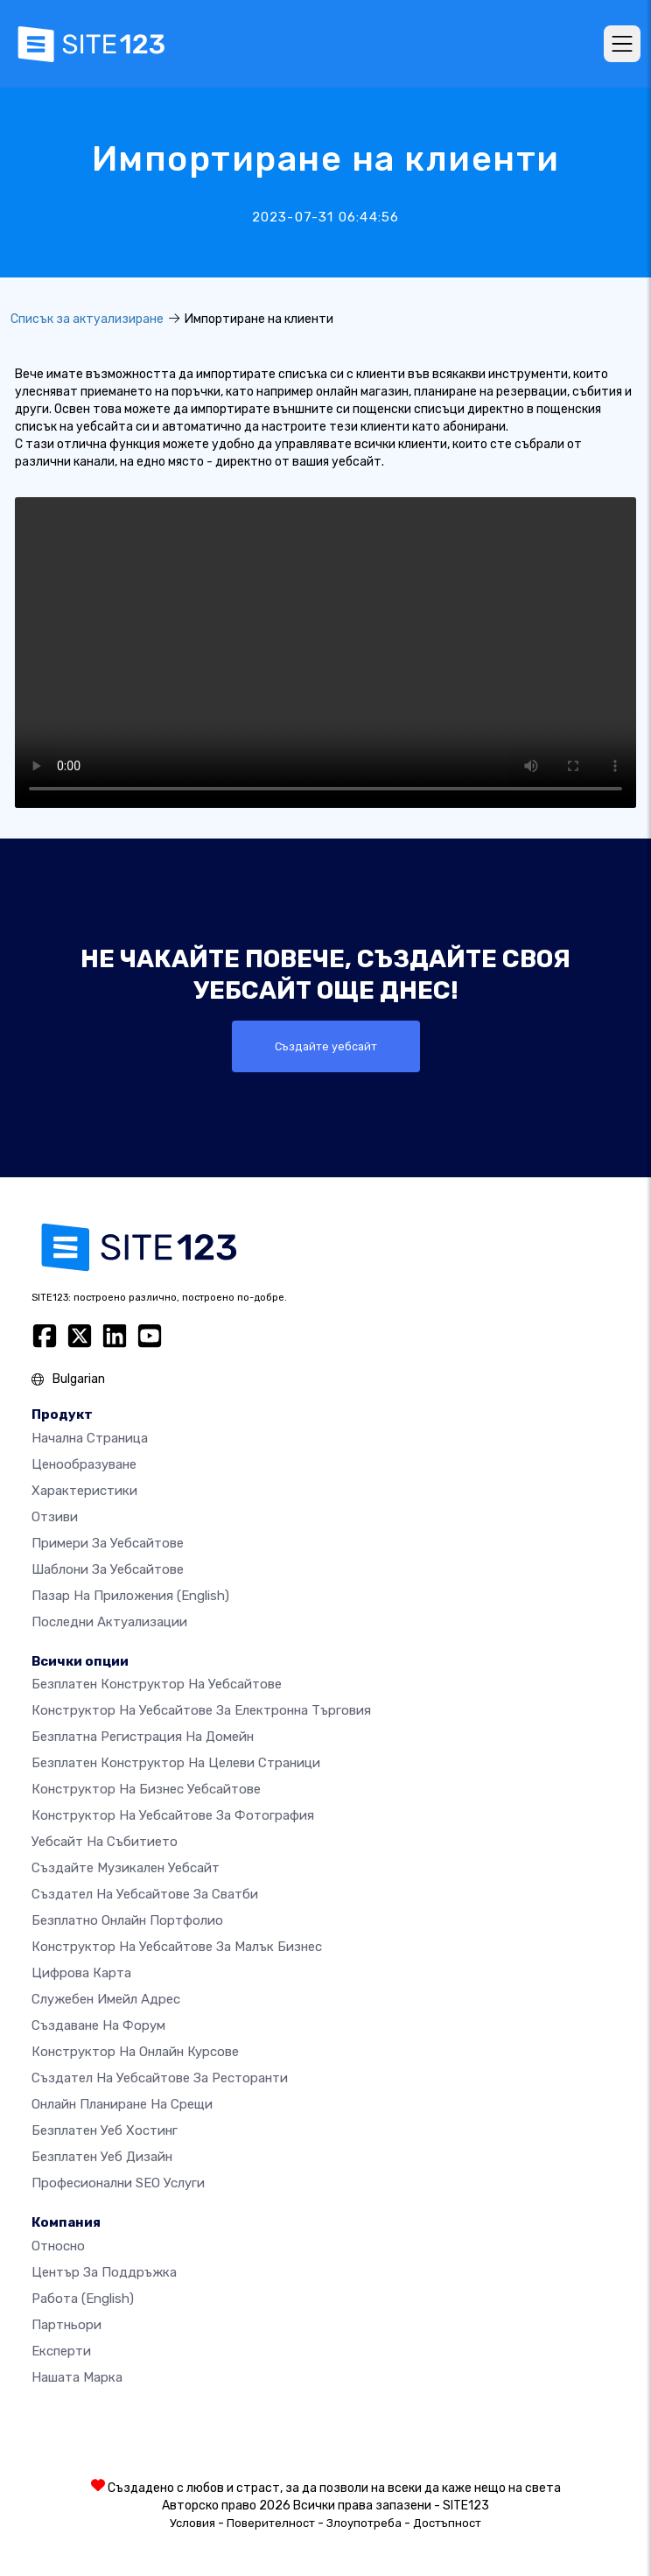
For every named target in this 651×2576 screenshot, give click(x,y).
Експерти (61, 2351)
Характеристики (84, 1491)
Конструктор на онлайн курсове (135, 2052)
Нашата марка (77, 2377)
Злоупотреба (364, 2523)
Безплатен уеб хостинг (105, 2130)
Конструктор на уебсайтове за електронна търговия (201, 1710)
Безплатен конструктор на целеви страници (176, 1763)
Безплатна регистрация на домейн (143, 1736)
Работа (83, 2298)
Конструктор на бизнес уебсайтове (146, 1789)
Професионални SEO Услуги (118, 2183)
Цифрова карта (81, 1973)
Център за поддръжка (104, 2272)
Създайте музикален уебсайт (126, 1868)
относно (58, 2246)
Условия (192, 2523)
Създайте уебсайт (326, 1046)
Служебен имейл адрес (106, 1999)
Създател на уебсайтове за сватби (145, 1894)
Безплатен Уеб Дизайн (102, 2157)
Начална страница (90, 1438)
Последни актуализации (109, 1622)
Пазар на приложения (130, 1596)
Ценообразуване (84, 1464)
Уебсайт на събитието (105, 1842)
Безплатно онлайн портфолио (127, 1920)
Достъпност (447, 2523)
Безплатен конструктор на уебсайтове (157, 1684)
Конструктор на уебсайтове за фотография (173, 1815)
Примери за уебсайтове (108, 1543)
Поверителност (271, 2523)
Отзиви (55, 1517)
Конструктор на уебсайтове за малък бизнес (177, 1947)
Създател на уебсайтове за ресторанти (160, 2078)
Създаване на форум (98, 2025)
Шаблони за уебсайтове (108, 1569)
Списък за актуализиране (87, 319)
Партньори (67, 2325)
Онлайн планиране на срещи (122, 2104)
